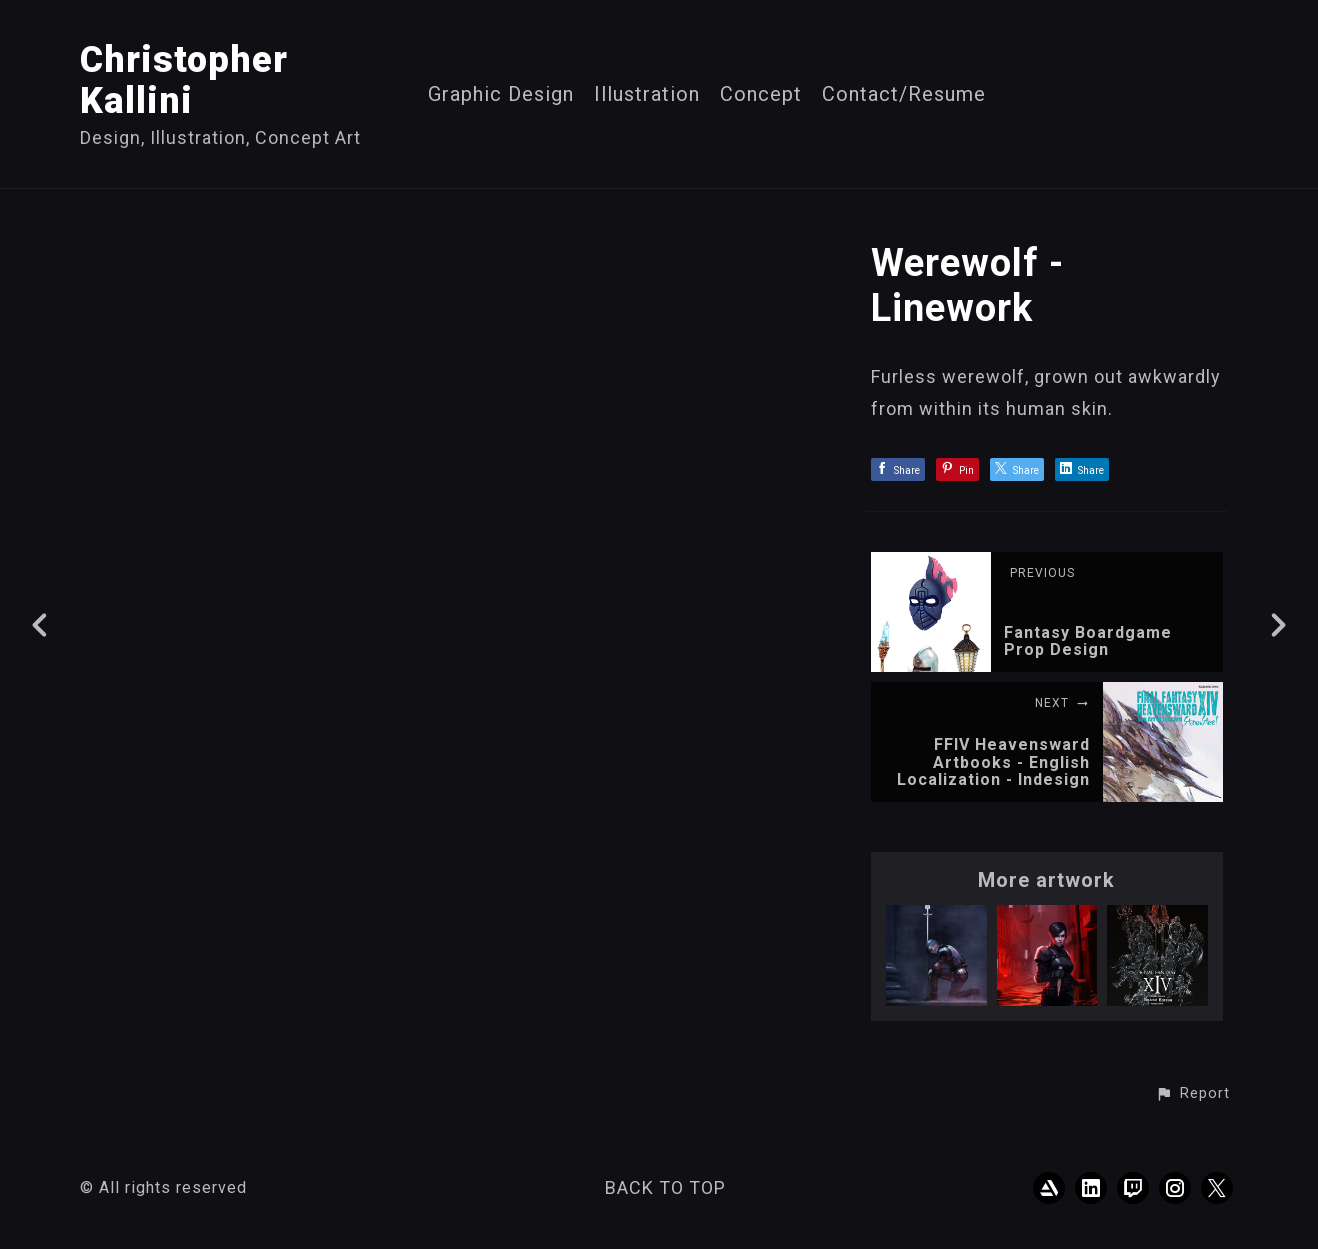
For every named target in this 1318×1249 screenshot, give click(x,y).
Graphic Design (501, 94)
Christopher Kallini (184, 80)
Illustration (647, 94)
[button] (1192, 1094)
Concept (761, 94)
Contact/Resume (904, 94)
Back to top (665, 1187)
